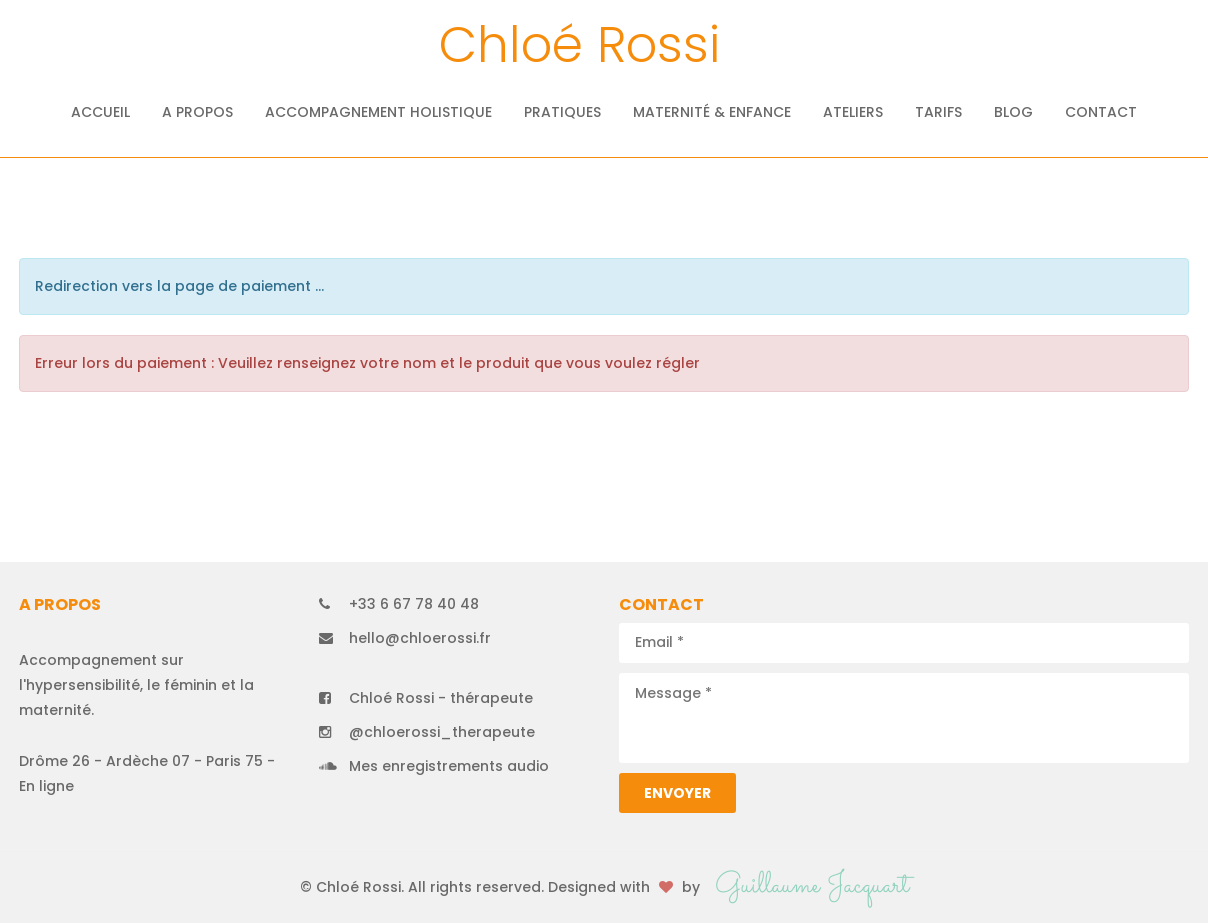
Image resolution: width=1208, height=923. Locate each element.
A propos (197, 112)
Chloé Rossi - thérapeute (441, 698)
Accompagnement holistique (378, 112)
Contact (1101, 112)
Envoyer (677, 793)
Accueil (100, 112)
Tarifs (938, 112)
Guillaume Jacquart (812, 886)
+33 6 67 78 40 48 (414, 604)
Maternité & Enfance (712, 112)
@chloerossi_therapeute (442, 732)
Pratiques (562, 112)
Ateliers (853, 112)
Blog (1013, 112)
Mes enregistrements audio (449, 766)
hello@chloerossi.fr (420, 638)
